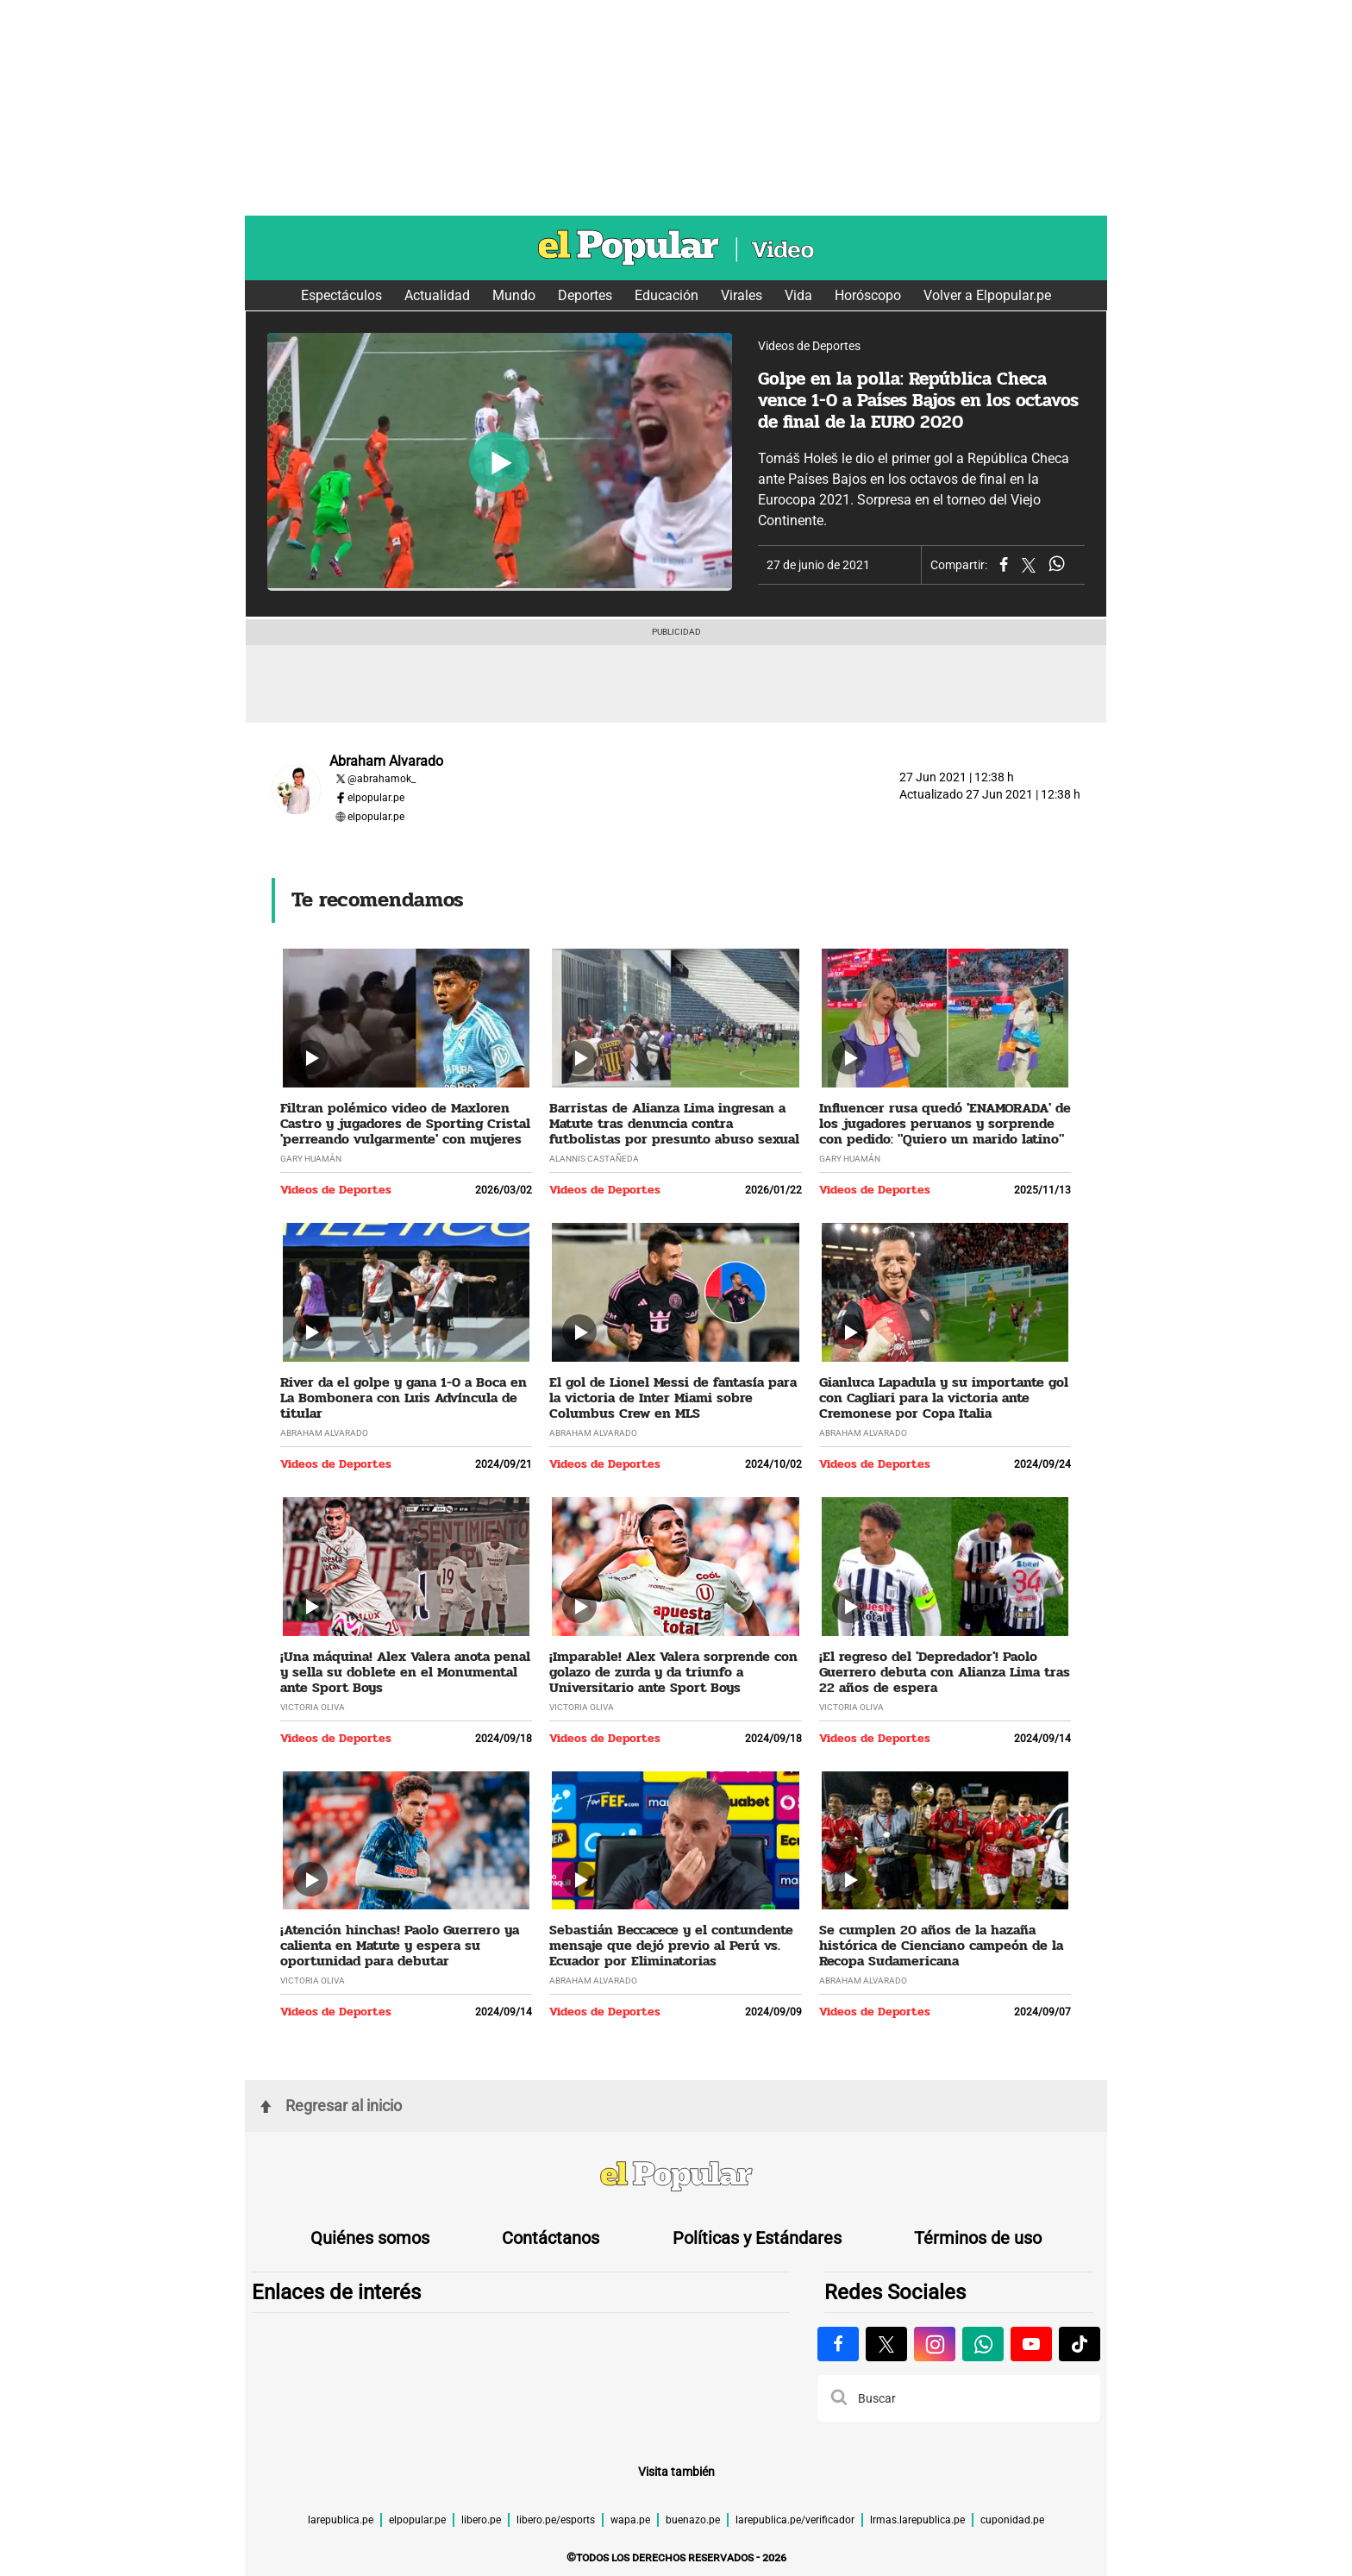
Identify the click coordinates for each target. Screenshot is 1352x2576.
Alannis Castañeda (594, 1158)
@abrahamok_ (381, 779)
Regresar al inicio (331, 2106)
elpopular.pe (375, 798)
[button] (839, 2398)
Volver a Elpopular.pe (987, 295)
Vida (798, 295)
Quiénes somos (369, 2238)
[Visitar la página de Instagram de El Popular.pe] (934, 2344)
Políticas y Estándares (757, 2238)
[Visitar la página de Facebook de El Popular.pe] (838, 2344)
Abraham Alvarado (324, 1433)
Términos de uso (978, 2238)
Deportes (585, 295)
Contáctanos (550, 2238)
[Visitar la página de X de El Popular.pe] (886, 2344)
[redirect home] (676, 2178)
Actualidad (437, 295)
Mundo (513, 295)
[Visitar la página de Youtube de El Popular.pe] (1031, 2344)
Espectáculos (341, 295)
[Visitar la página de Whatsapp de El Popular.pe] (983, 2344)
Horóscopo (868, 295)
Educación (666, 295)
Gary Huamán (310, 1158)
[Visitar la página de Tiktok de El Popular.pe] (1079, 2344)
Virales (741, 295)
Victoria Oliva (312, 1707)
